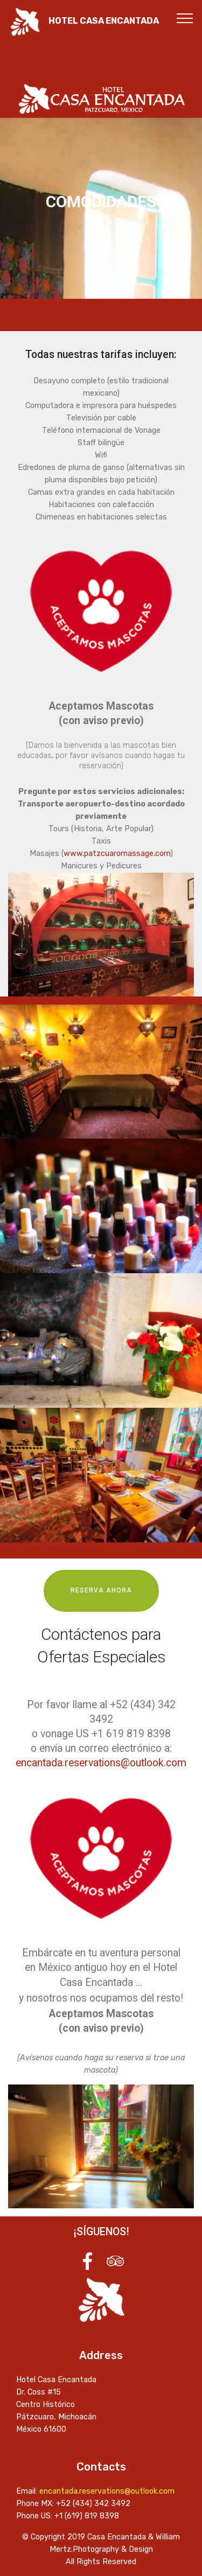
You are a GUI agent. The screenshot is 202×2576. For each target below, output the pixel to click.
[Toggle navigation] (185, 18)
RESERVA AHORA (101, 1590)
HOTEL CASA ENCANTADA (103, 21)
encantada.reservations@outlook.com (101, 1763)
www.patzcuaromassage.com (117, 853)
